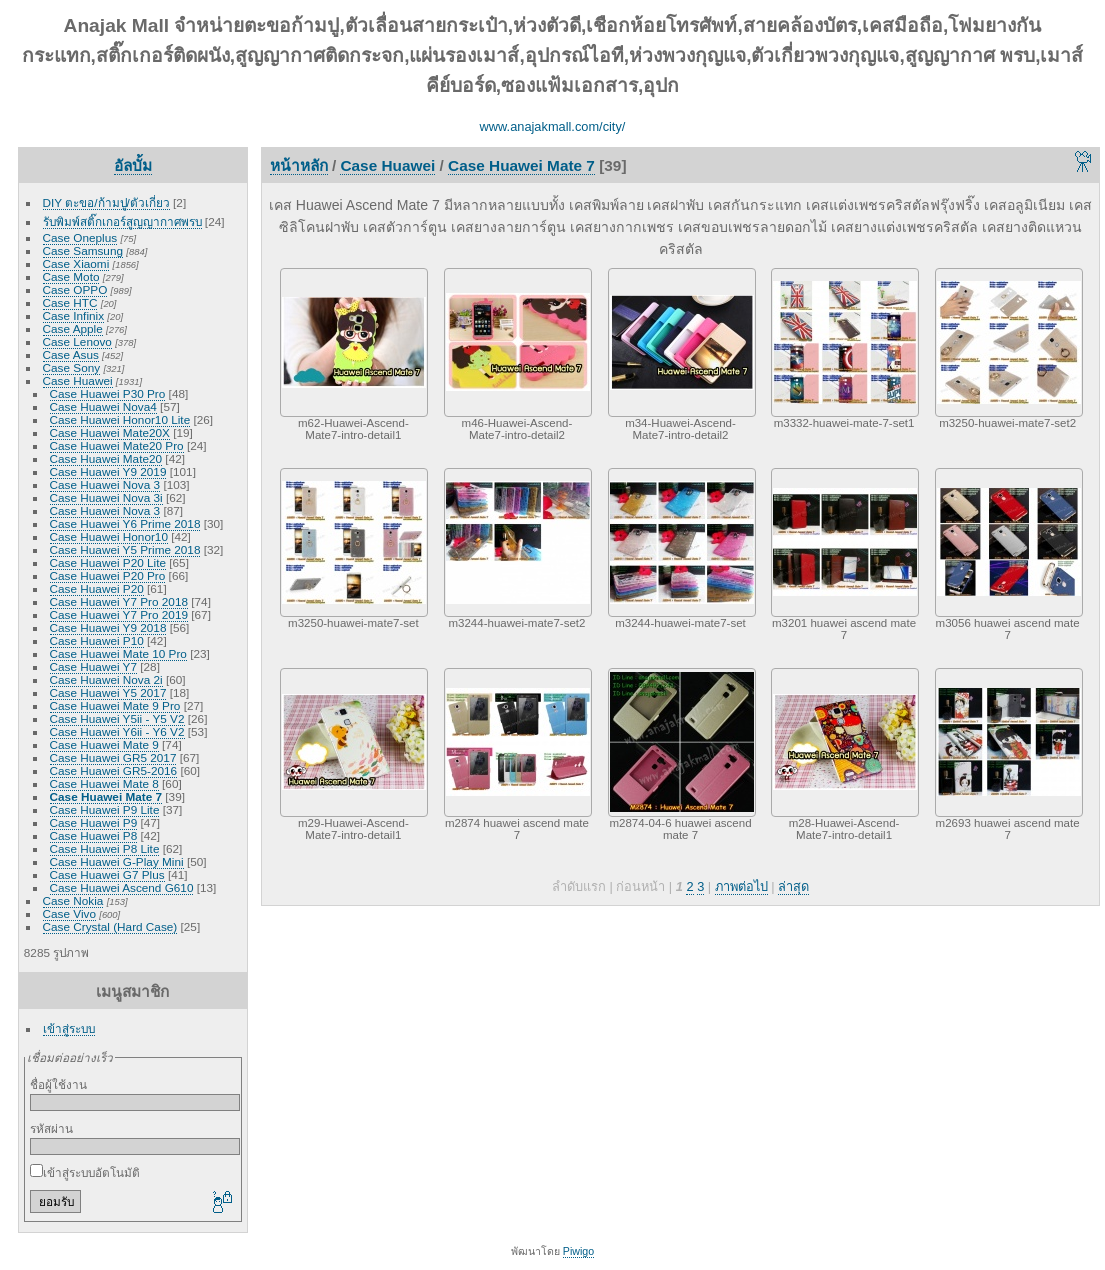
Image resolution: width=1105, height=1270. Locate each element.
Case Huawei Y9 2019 (108, 471)
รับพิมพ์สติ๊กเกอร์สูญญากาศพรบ (122, 221)
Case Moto (71, 276)
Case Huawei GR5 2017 (113, 757)
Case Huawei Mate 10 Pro (118, 653)
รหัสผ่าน (51, 1128)
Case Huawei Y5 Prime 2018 (125, 549)
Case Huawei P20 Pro (108, 575)
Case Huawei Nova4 (103, 406)
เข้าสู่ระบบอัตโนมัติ (85, 1172)
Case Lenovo (77, 341)
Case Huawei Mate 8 (104, 783)
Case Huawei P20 (97, 588)
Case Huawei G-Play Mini (117, 861)
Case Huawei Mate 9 (104, 744)
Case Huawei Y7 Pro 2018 (119, 601)
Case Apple (73, 328)
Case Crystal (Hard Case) (110, 926)
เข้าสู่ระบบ (69, 1028)
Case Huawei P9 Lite (105, 809)
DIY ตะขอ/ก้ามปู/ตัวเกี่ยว (106, 202)
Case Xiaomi (76, 263)
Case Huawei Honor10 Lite (120, 419)
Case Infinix (73, 315)
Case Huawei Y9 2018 (108, 627)
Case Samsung (83, 250)
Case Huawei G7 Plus (107, 874)
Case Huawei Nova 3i (106, 497)
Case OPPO (75, 289)
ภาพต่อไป (741, 886)
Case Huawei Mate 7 (106, 796)
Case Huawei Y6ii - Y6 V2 (117, 731)
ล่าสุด (793, 886)
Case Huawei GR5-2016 (114, 770)
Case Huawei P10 (97, 640)
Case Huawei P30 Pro (108, 393)
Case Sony (72, 367)
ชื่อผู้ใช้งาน (58, 1084)
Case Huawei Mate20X (110, 432)
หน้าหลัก (299, 165)
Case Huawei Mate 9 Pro (115, 705)
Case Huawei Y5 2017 (108, 692)
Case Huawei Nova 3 (105, 484)
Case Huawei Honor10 (109, 536)
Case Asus (71, 354)
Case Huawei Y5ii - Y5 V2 (117, 718)
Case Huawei (78, 380)
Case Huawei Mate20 (106, 458)
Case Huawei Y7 (93, 666)
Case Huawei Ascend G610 (122, 887)
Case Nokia (73, 900)
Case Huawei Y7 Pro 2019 (119, 614)
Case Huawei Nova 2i (106, 679)
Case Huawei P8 (94, 835)
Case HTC (70, 302)
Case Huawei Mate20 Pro (117, 445)
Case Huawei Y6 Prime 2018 (125, 523)
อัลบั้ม (133, 165)
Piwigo (578, 1251)
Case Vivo (69, 913)
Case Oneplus (80, 237)
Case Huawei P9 (94, 822)
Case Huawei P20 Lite (108, 562)
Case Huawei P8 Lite (105, 848)
